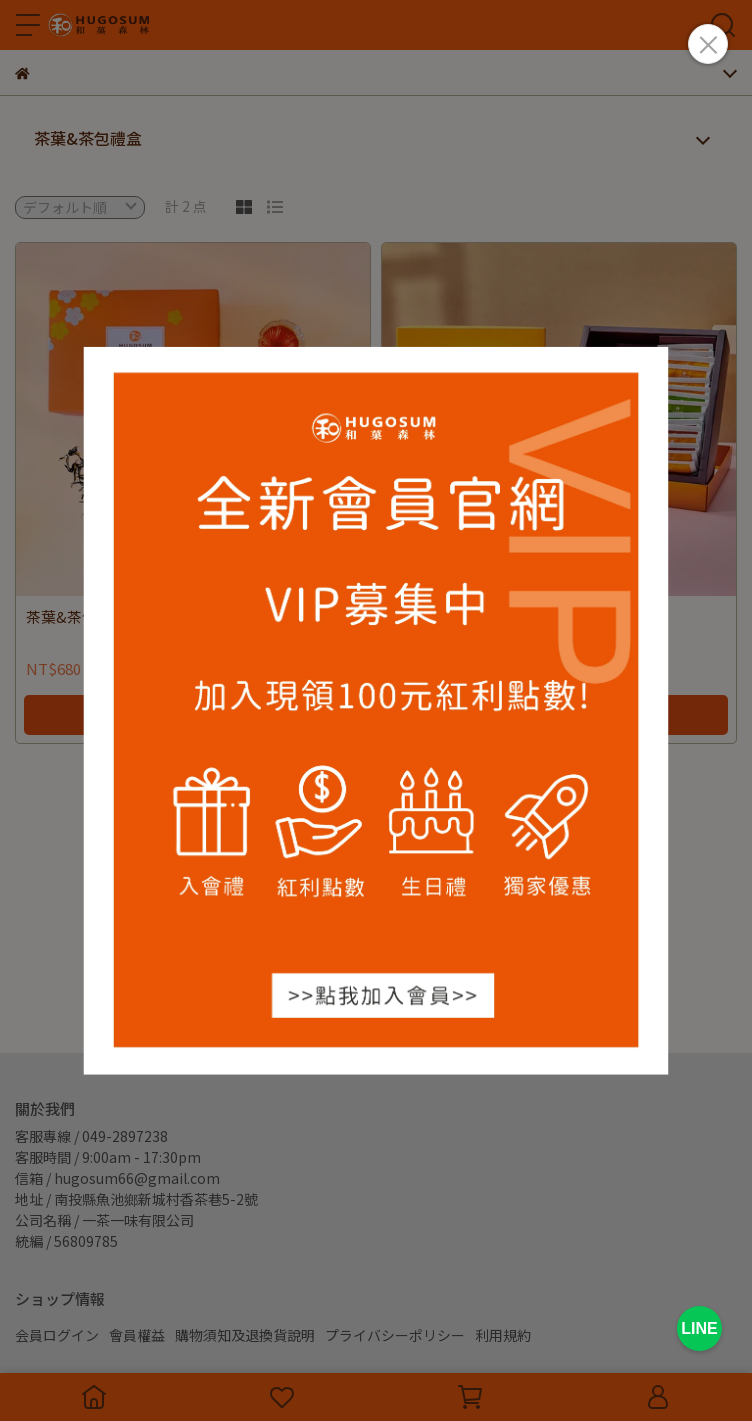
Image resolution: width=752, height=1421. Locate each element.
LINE (699, 1328)
